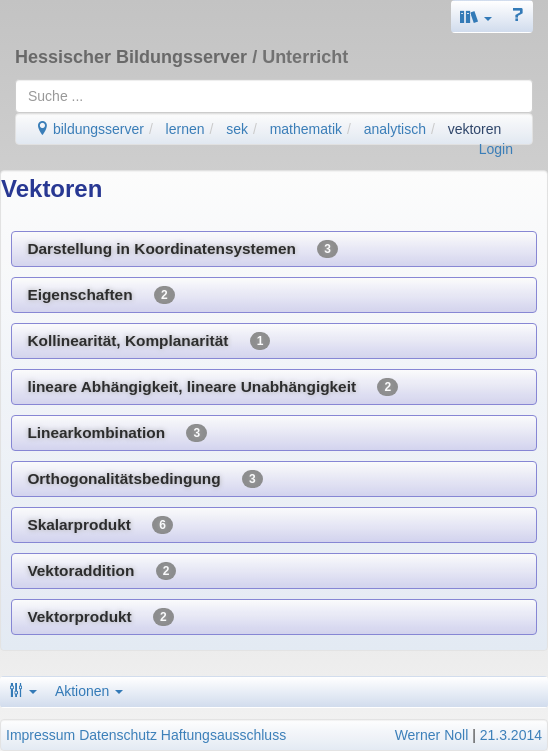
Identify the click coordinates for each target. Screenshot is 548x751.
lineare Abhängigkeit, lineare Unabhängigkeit (212, 387)
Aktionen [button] (89, 691)
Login (496, 149)
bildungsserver (89, 129)
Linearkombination (117, 433)
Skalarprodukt (100, 525)
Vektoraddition (101, 571)
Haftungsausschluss (223, 735)
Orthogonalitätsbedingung (144, 479)
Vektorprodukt (100, 617)
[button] (476, 16)
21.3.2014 (511, 735)
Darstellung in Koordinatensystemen (182, 249)
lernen (185, 129)
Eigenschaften (100, 295)
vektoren (475, 129)
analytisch (395, 129)
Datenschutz (118, 735)
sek (237, 129)
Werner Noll (432, 735)
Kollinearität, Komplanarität (148, 341)
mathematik (306, 129)
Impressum (40, 735)
